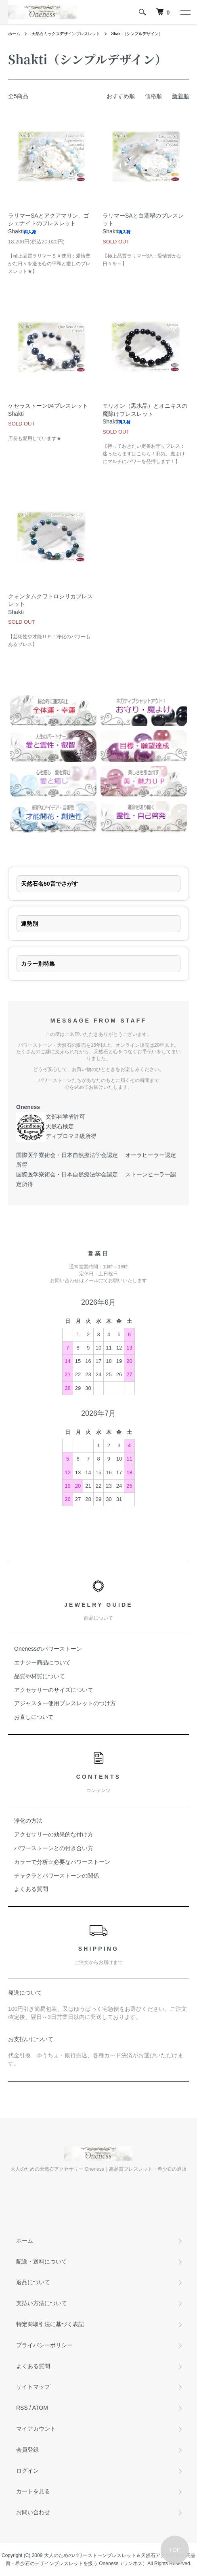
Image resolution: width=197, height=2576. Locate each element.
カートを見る (33, 2491)
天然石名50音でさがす (49, 883)
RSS (22, 2407)
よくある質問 (31, 1889)
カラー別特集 (38, 963)
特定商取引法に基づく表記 (50, 2324)
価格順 (153, 96)
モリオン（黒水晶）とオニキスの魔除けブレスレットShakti (145, 413)
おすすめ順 (121, 96)
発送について (25, 1992)
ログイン (27, 2470)
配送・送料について (41, 2261)
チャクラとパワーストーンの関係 (56, 1875)
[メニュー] (185, 12)
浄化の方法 (28, 1820)
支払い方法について (41, 2303)
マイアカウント (36, 2428)
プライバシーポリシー (44, 2345)
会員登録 (27, 2449)
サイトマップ (33, 2386)
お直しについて (34, 1717)
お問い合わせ (33, 2512)
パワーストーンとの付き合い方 (53, 1848)
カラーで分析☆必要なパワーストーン (62, 1862)
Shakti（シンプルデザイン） (137, 33)
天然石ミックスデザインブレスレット (65, 33)
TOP (175, 2550)
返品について (33, 2282)
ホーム (14, 33)
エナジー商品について (42, 1662)
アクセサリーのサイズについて (53, 1690)
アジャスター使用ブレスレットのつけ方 (65, 1703)
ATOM (40, 2407)
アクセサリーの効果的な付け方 (53, 1834)
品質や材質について (39, 1676)
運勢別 (29, 923)
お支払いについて (30, 2039)
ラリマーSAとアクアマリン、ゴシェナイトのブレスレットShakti (48, 223)
